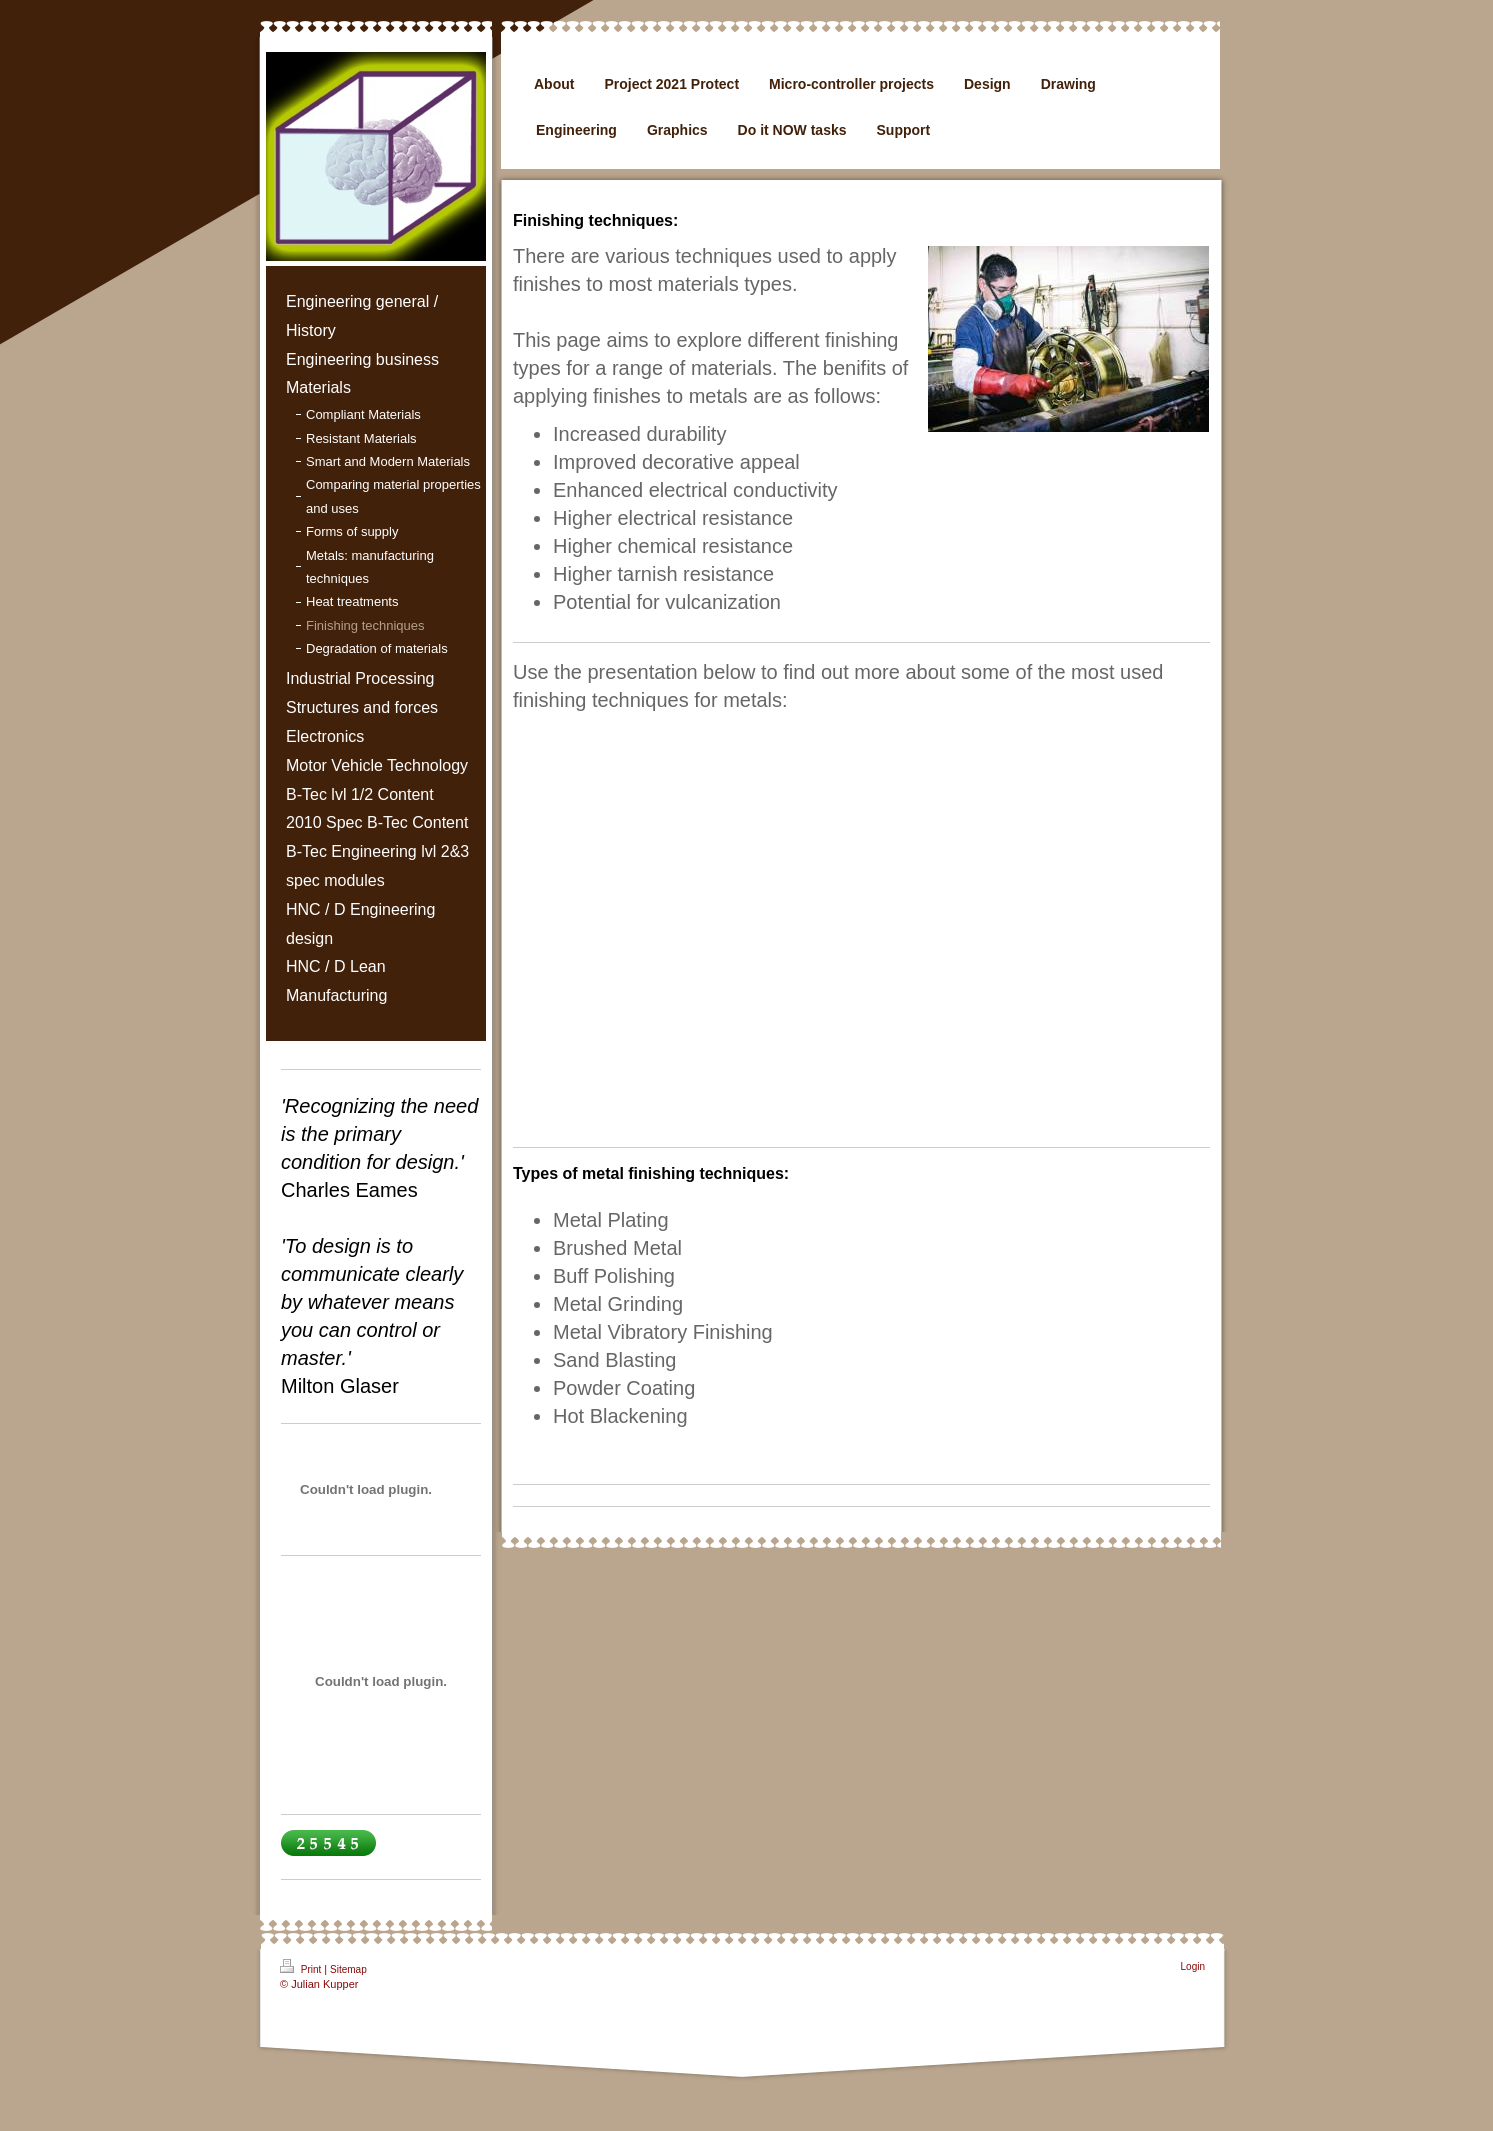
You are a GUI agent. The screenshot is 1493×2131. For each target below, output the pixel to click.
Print (302, 1967)
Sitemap (348, 1969)
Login (1193, 1966)
